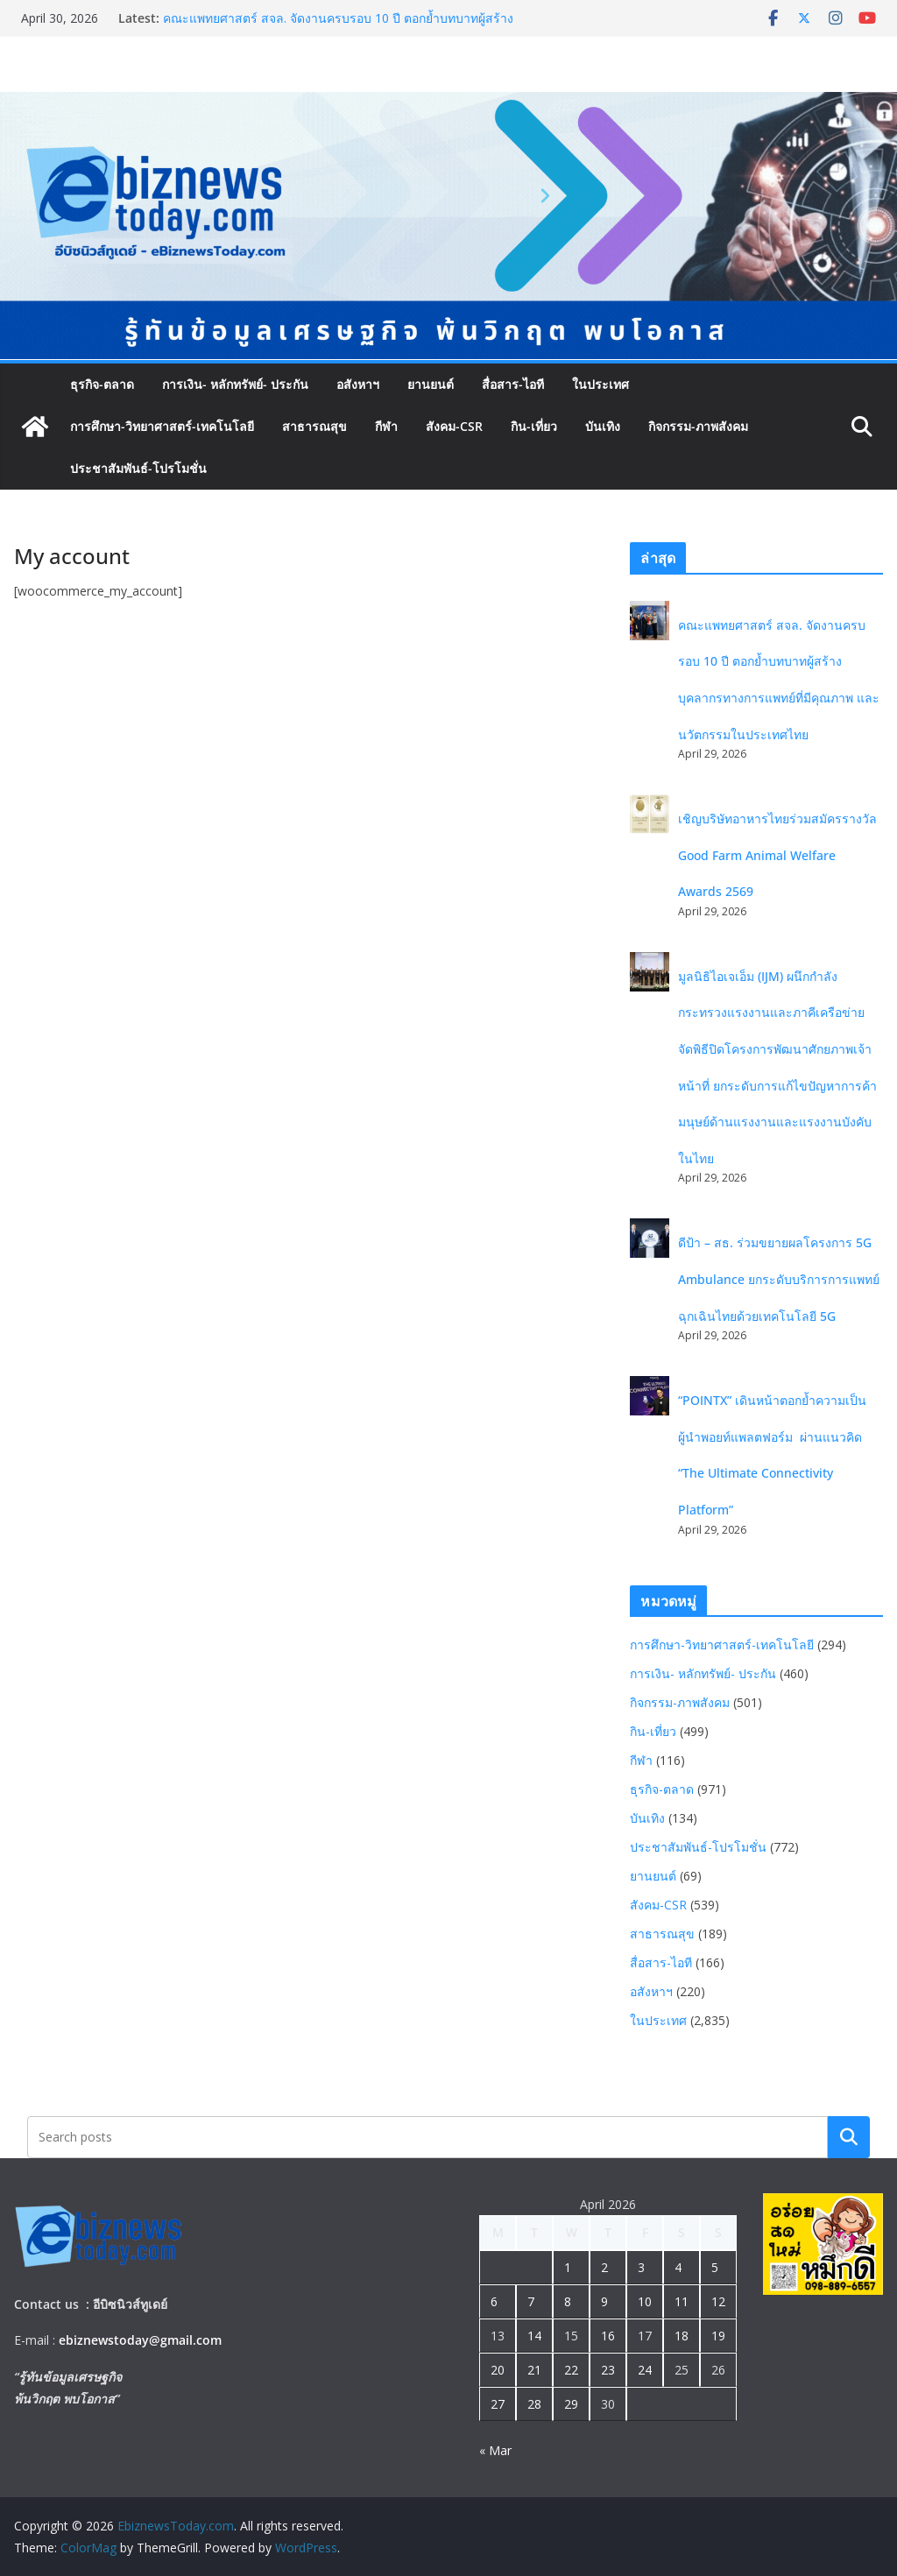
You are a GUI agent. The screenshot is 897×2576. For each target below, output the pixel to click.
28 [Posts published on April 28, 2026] (534, 2404)
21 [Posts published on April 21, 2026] (534, 2369)
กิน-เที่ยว (534, 426)
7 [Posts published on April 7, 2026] (530, 2301)
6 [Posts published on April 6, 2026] (494, 2301)
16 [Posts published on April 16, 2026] (608, 2335)
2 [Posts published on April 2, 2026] (604, 2267)
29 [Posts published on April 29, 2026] (571, 2404)
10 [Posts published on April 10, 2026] (645, 2301)
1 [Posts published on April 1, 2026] (567, 2267)
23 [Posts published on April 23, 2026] (608, 2369)
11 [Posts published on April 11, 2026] (682, 2301)
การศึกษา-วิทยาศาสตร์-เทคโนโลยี (162, 426)
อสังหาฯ (357, 384)
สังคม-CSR (454, 426)
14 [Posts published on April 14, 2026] (534, 2335)
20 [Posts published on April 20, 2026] (498, 2369)
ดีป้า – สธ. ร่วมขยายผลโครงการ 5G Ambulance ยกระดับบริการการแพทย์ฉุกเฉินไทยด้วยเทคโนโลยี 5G (778, 1278)
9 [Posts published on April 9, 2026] (604, 2301)
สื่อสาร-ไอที (513, 384)
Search (849, 2137)
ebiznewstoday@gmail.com (140, 2340)
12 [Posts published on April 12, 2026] (718, 2301)
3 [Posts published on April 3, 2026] (641, 2267)
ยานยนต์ (430, 384)
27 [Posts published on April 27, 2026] (498, 2404)
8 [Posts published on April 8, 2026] (567, 2301)
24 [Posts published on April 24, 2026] (645, 2369)
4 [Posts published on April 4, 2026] (678, 2267)
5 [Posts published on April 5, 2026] (714, 2267)
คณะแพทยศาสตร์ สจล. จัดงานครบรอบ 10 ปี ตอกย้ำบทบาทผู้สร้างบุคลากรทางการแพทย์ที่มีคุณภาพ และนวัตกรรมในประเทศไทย (338, 27)
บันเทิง (602, 426)
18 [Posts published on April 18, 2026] (682, 2335)
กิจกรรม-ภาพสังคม (698, 426)
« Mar (495, 2450)
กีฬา (386, 426)
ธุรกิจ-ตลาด (102, 384)
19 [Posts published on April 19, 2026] (718, 2335)
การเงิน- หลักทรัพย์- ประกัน (235, 384)
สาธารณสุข (314, 426)
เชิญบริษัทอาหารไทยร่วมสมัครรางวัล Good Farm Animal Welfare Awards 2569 (777, 855)
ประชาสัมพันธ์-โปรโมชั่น (138, 468)
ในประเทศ (600, 384)
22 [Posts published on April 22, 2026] (571, 2369)
